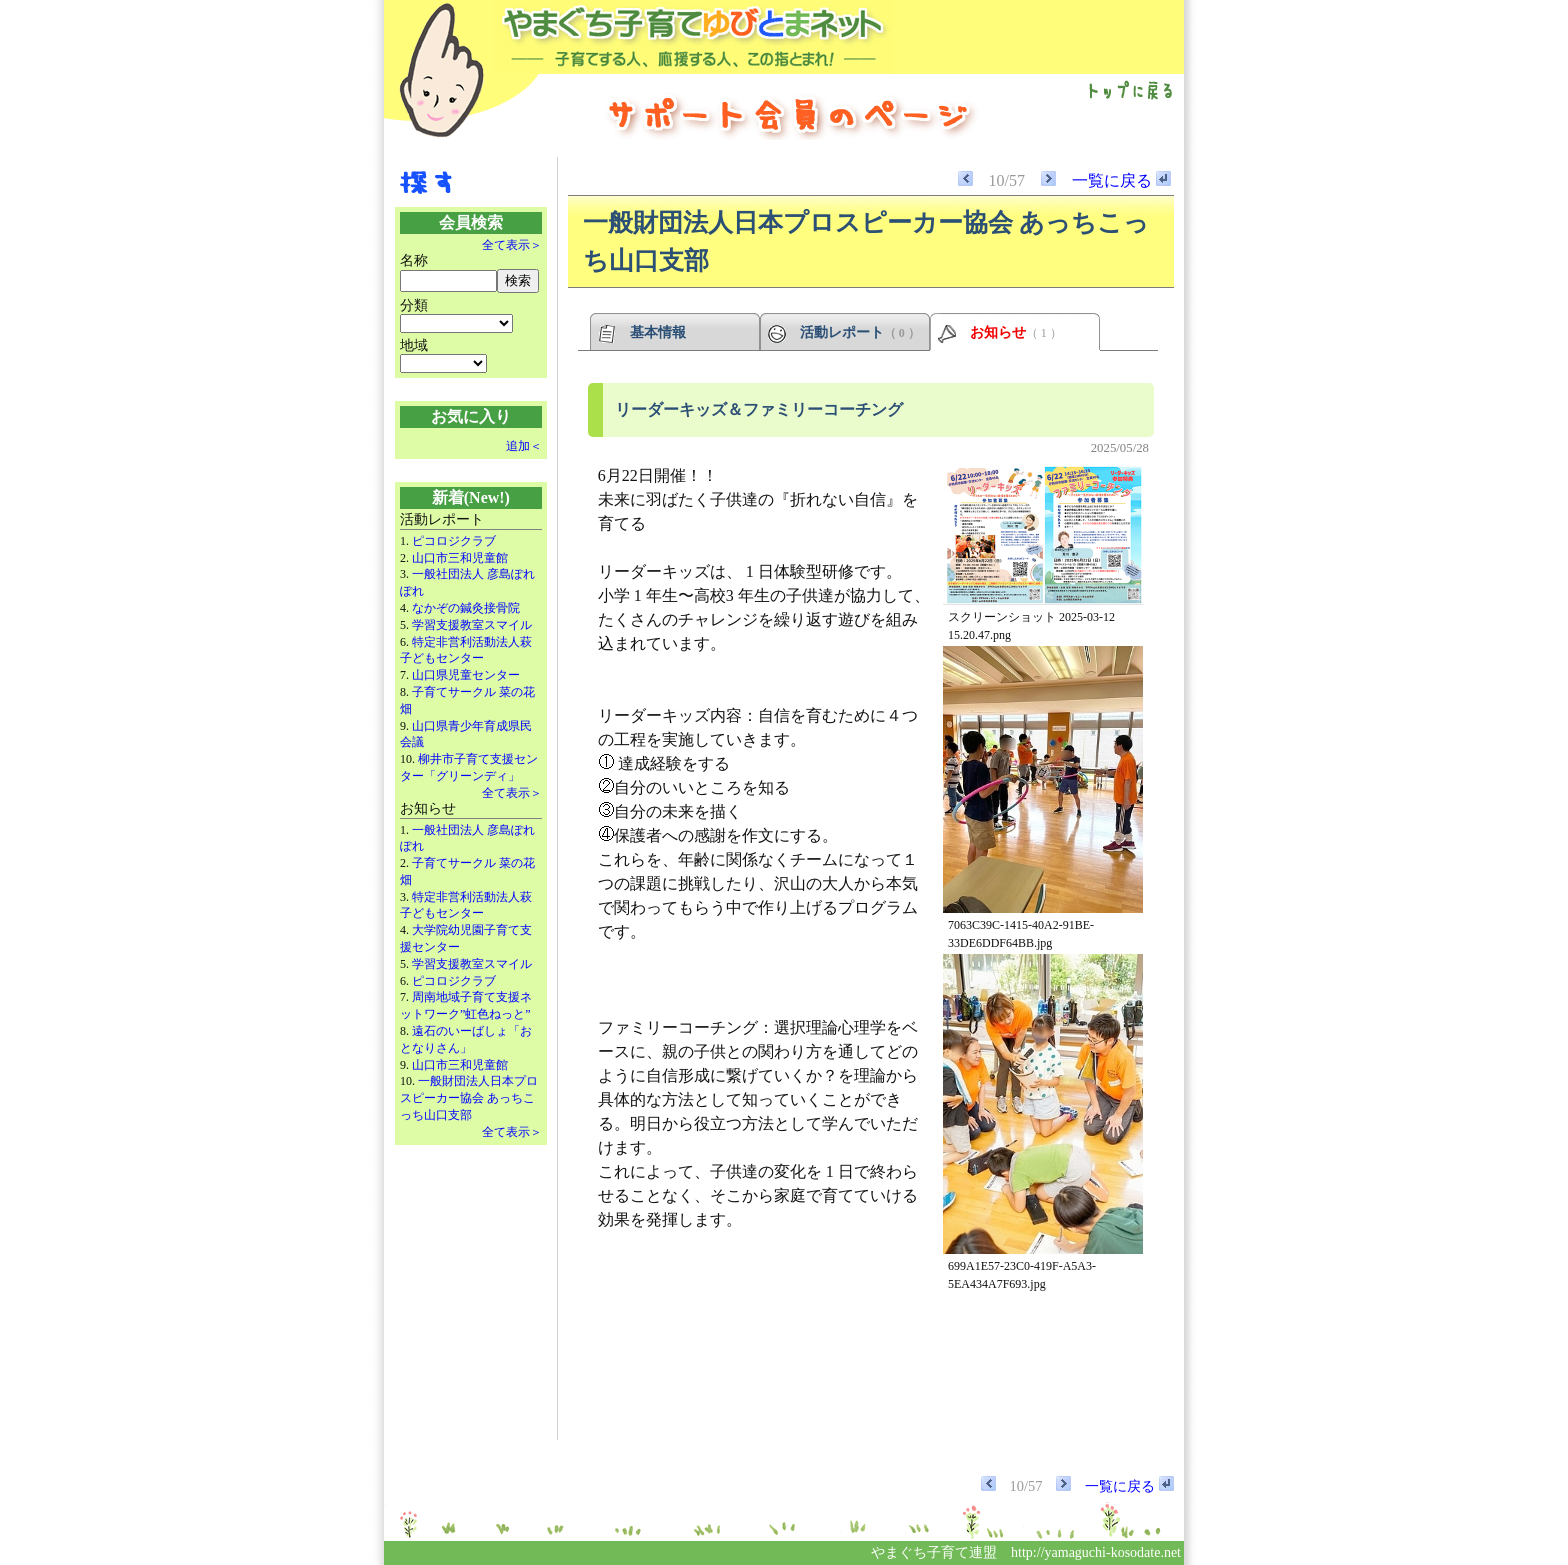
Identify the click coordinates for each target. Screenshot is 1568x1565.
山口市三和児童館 (460, 558)
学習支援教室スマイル (472, 625)
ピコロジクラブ (454, 541)
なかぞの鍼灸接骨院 (466, 608)
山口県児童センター (466, 675)
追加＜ (524, 446)
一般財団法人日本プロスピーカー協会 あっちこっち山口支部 (469, 1098)
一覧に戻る (1121, 180)
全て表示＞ (512, 245)
